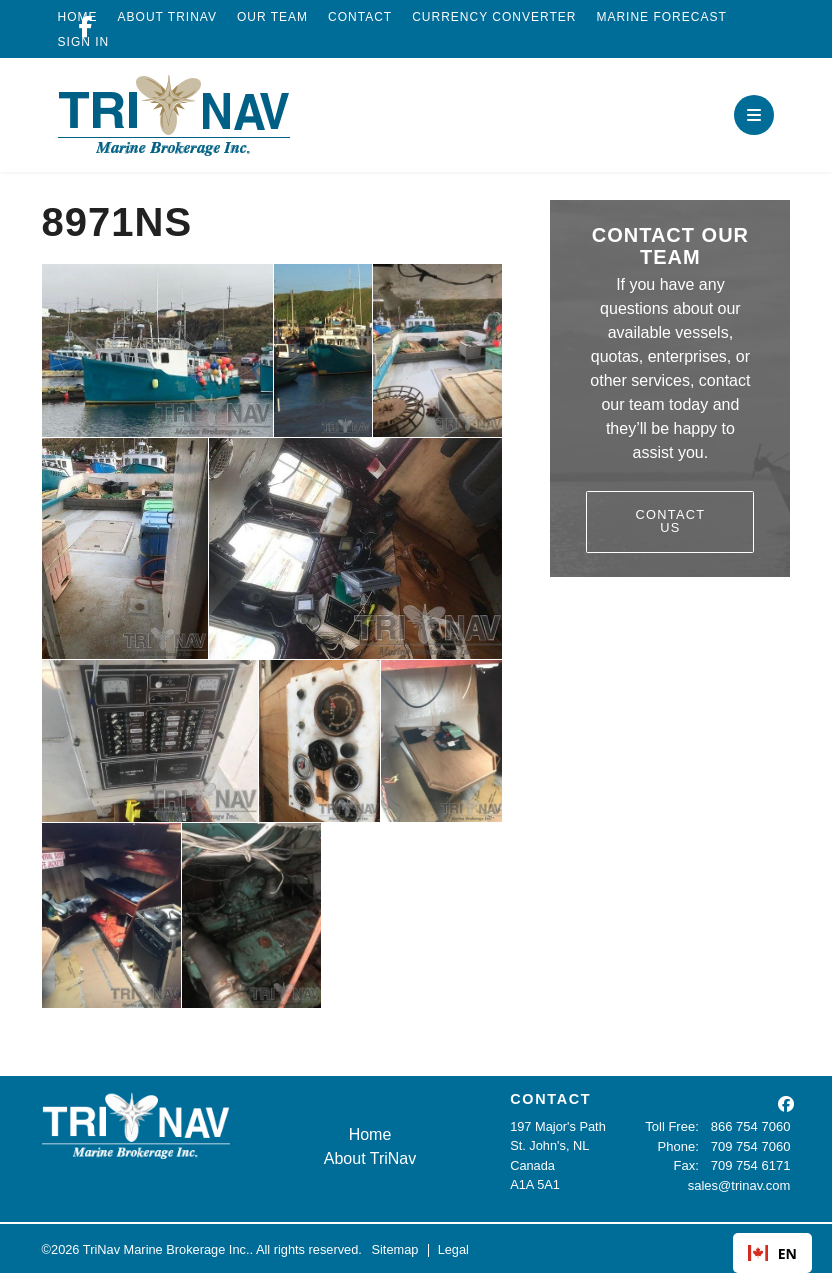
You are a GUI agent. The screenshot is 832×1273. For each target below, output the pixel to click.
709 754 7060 (751, 1145)
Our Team (272, 17)
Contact (360, 17)
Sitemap (394, 1247)
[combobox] (772, 1253)
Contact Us (670, 521)
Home (362, 1134)
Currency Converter (494, 17)
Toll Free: (673, 1126)
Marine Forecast (661, 17)
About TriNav (167, 17)
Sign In (84, 42)
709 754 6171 (751, 1165)
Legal (453, 1247)
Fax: (687, 1165)
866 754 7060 (751, 1126)
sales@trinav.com (739, 1184)
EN (772, 1253)
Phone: (679, 1145)
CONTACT (545, 1099)
